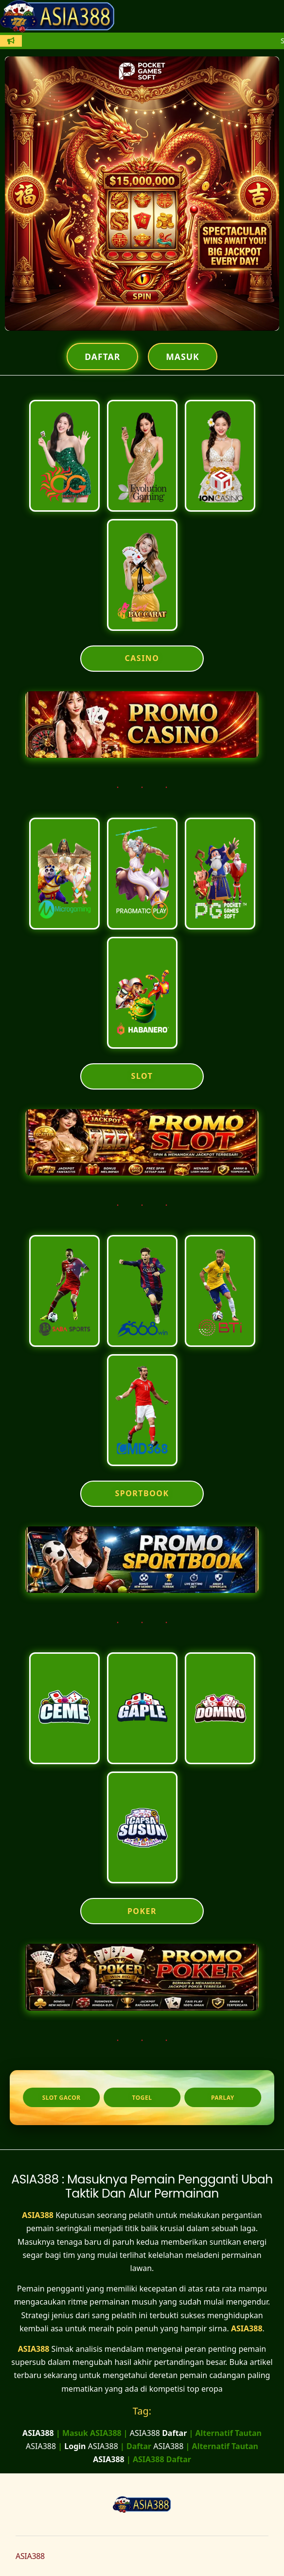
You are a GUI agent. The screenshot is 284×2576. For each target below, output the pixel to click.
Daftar (102, 356)
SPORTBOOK (142, 1493)
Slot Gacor (61, 2097)
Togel (142, 2097)
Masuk (182, 356)
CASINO (141, 658)
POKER (142, 1911)
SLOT (142, 1076)
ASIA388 (37, 2215)
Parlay (222, 2097)
